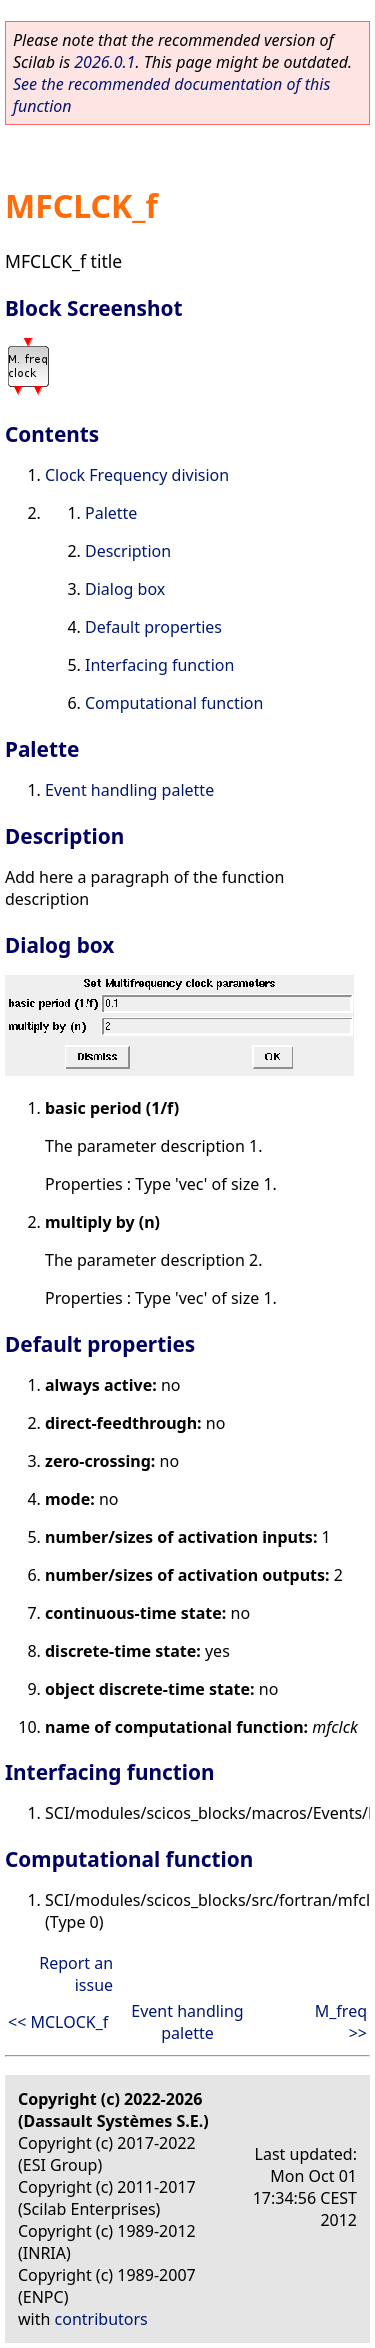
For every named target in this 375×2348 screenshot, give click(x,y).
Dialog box (125, 589)
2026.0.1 (104, 62)
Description (128, 551)
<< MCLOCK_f (58, 2022)
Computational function (174, 703)
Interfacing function (159, 665)
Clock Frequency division (137, 475)
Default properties (153, 627)
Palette (111, 513)
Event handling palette (129, 790)
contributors (101, 2319)
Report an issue (76, 1974)
